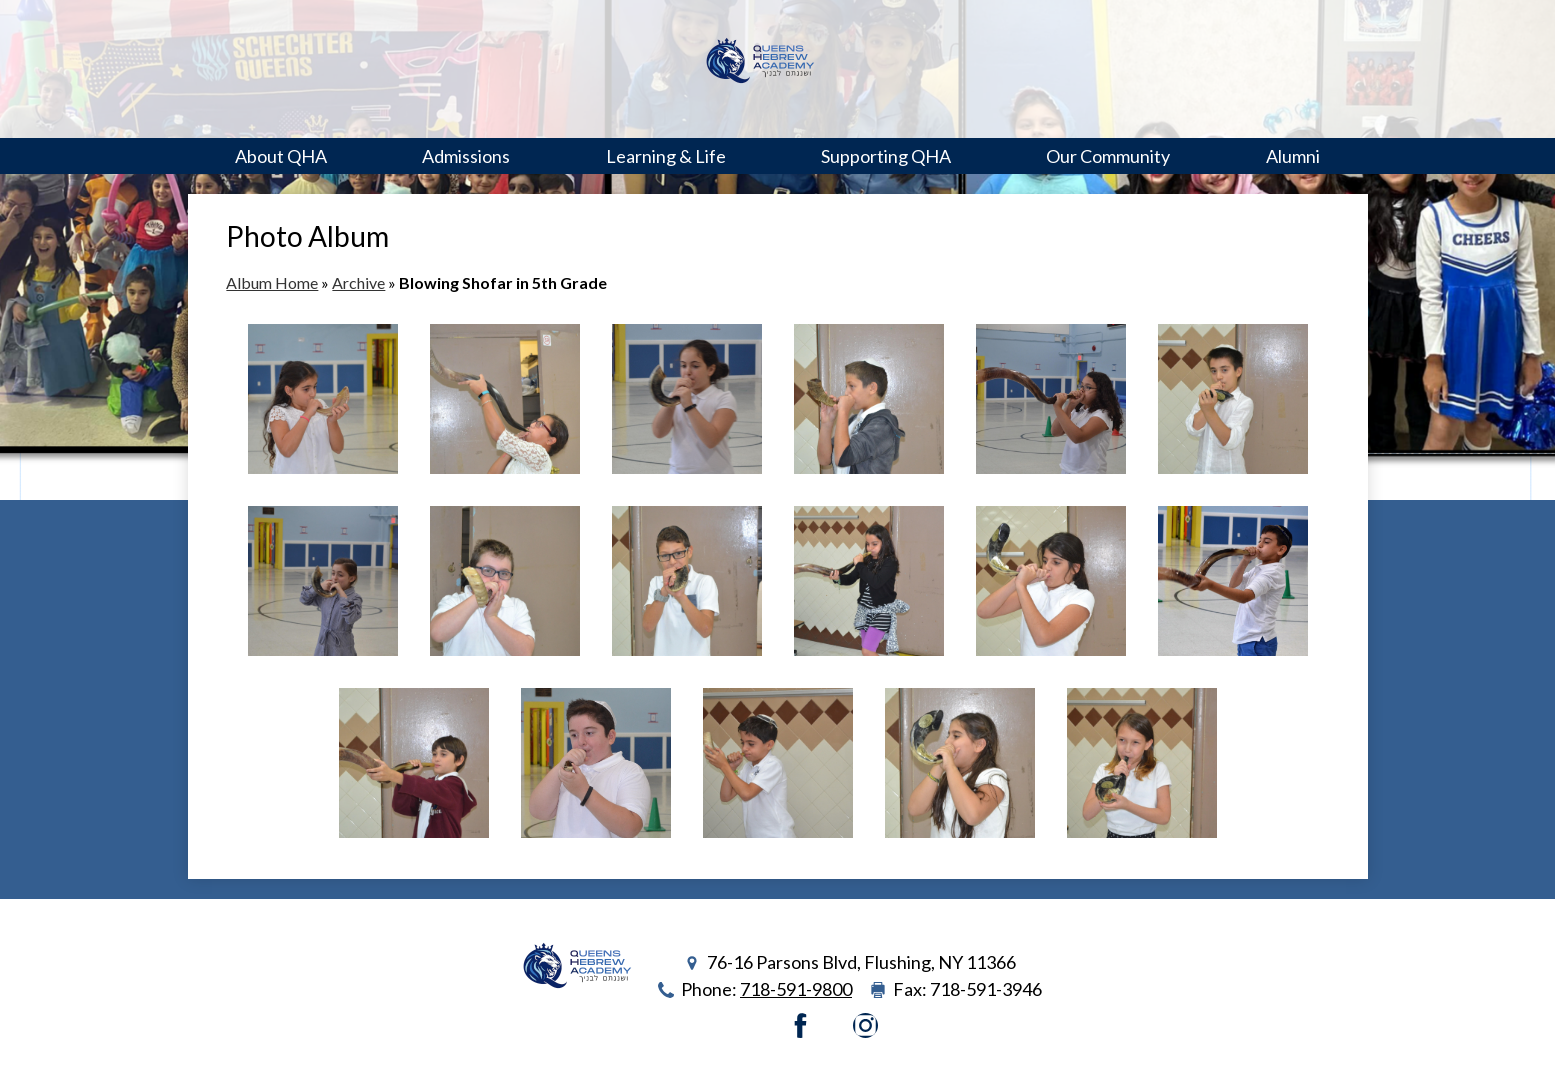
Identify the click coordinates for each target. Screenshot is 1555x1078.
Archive (358, 282)
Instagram (865, 1025)
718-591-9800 (796, 989)
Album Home (272, 282)
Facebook (800, 1025)
